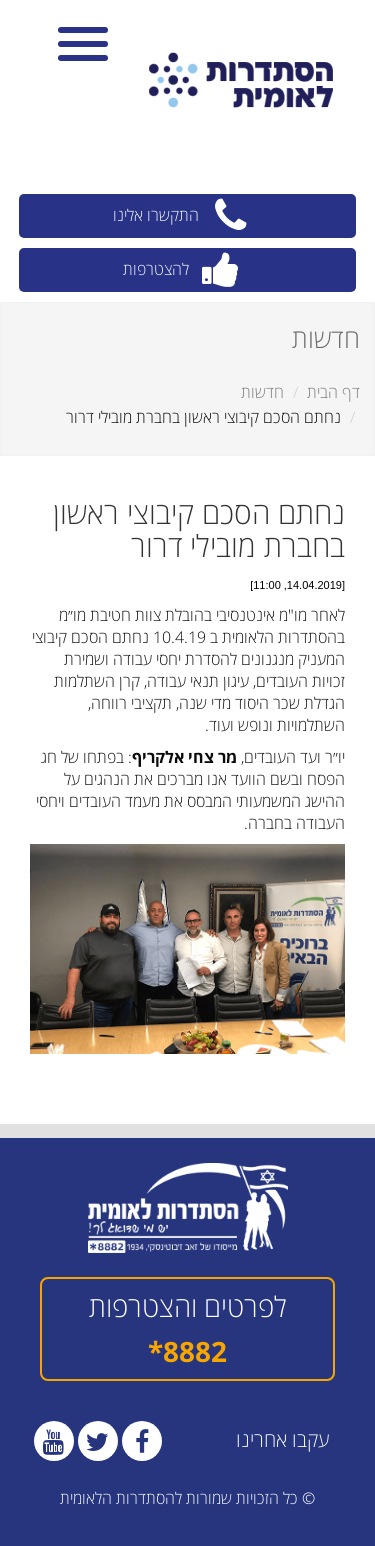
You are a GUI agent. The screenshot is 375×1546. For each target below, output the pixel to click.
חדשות (262, 392)
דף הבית (333, 392)
